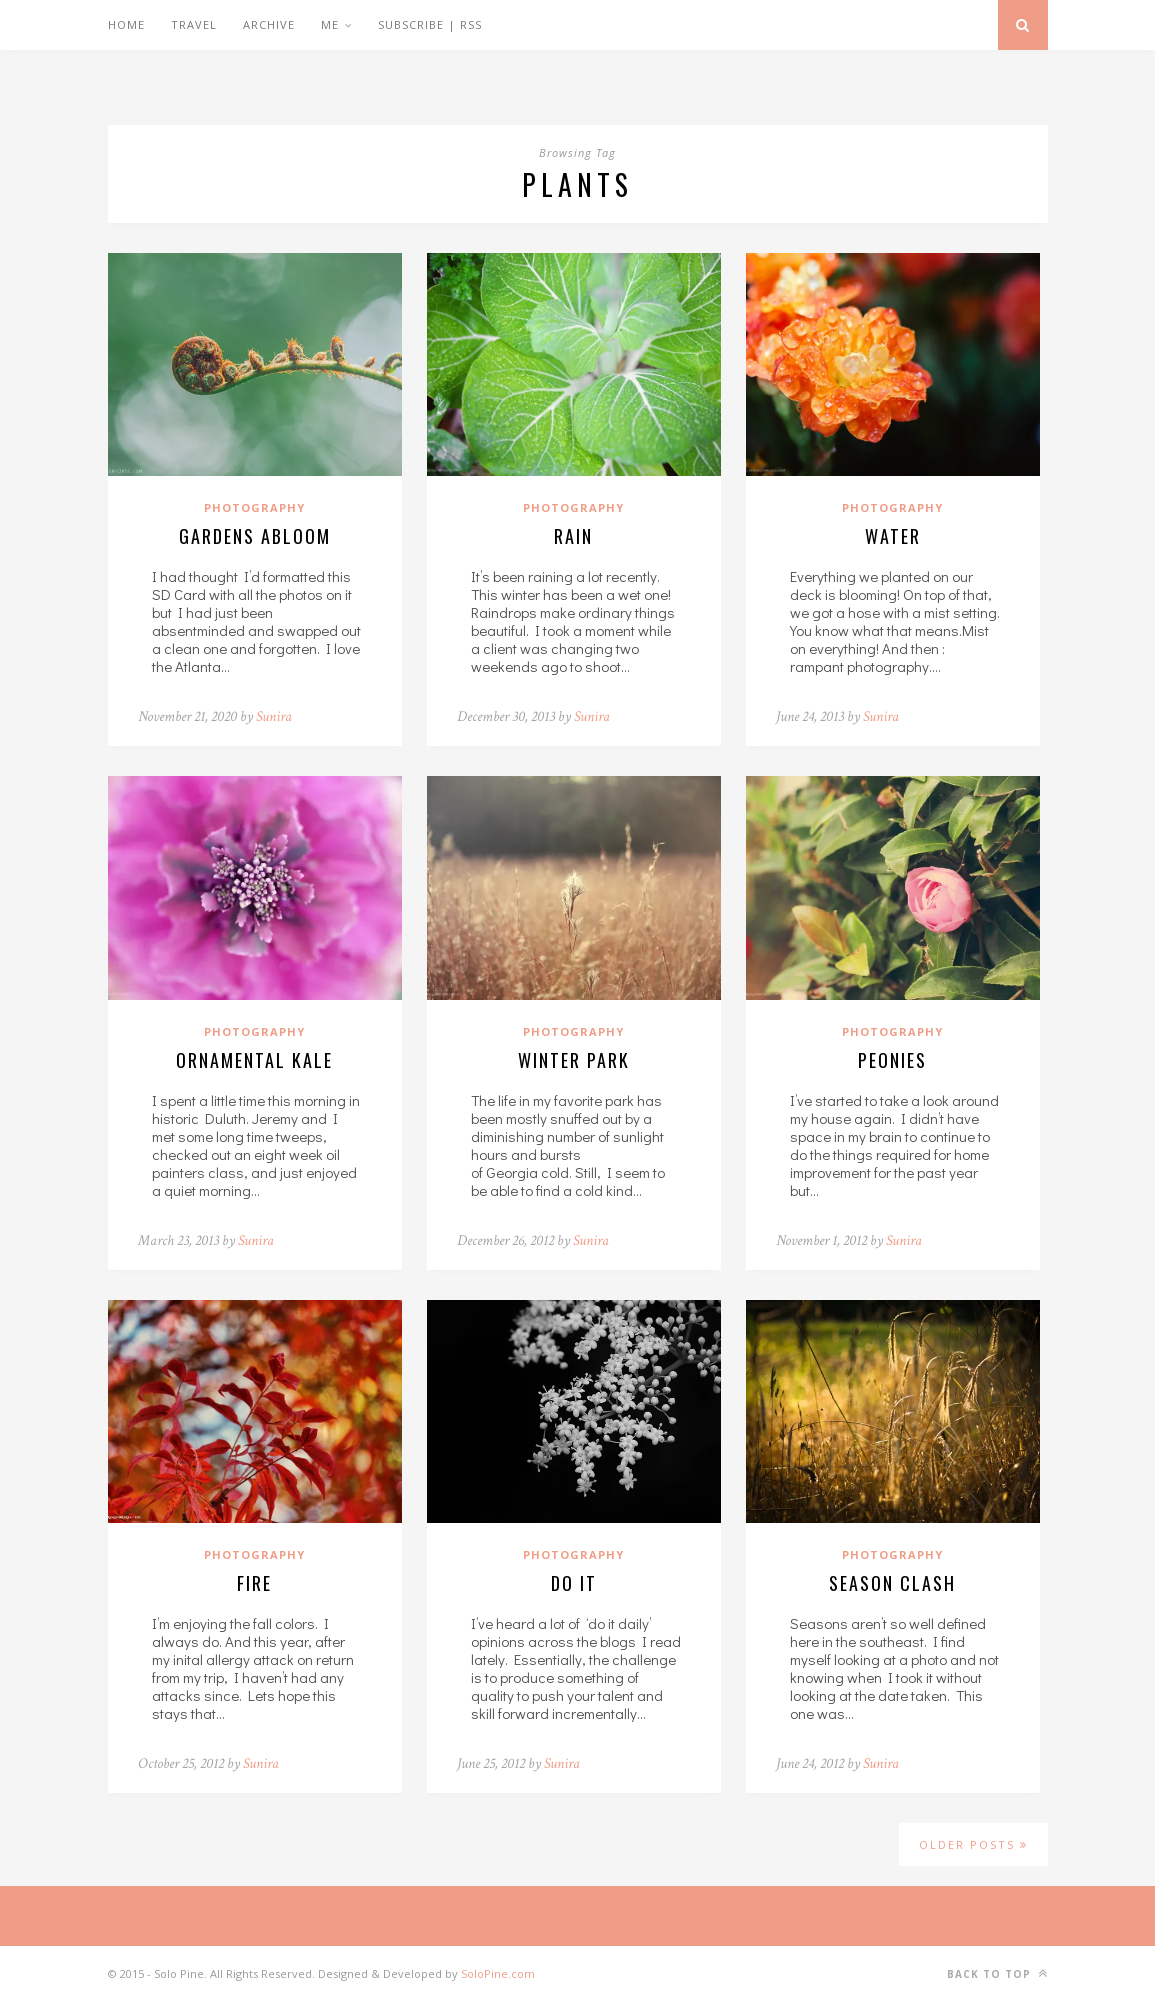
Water (893, 536)
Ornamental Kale (254, 1060)
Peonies (892, 1060)
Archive (269, 24)
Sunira (274, 716)
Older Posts (973, 1844)
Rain (573, 536)
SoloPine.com (498, 1973)
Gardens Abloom (255, 536)
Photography (254, 507)
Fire (254, 1583)
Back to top (997, 1973)
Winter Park (574, 1060)
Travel (194, 24)
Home (126, 24)
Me (330, 24)
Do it (574, 1583)
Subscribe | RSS (430, 24)
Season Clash (892, 1583)
